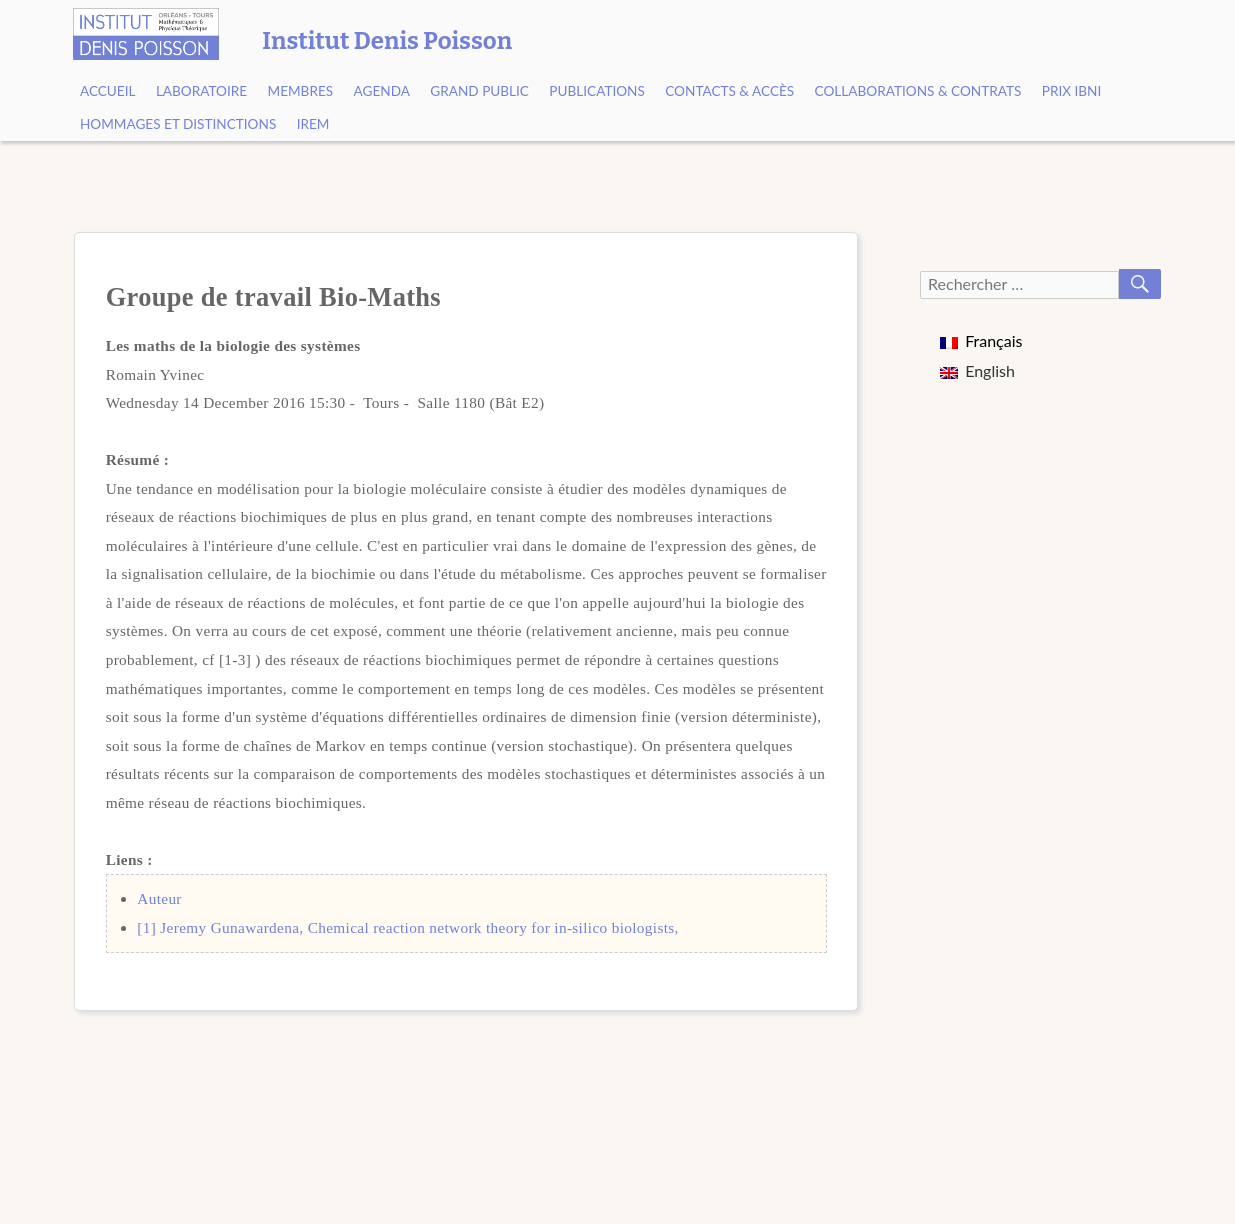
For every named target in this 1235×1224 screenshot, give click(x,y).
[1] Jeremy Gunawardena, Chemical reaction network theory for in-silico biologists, (407, 927)
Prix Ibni (1072, 91)
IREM (313, 124)
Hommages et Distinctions (178, 124)
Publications (597, 91)
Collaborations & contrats (918, 91)
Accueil (108, 91)
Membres (301, 91)
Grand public (479, 91)
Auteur (159, 898)
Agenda (382, 91)
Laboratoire (201, 91)
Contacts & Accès (729, 91)
